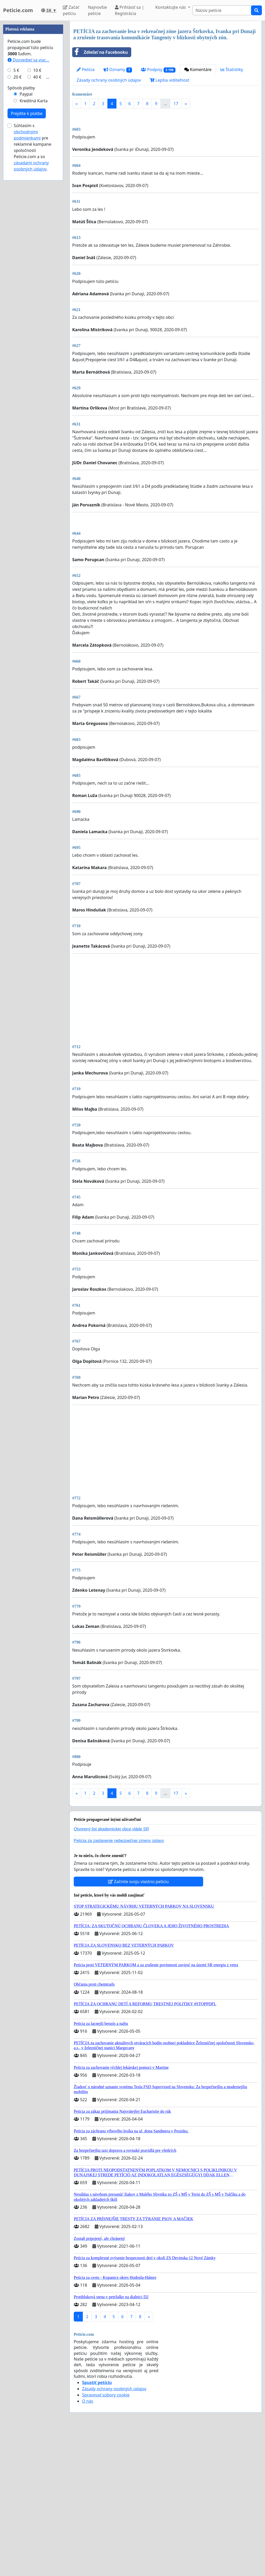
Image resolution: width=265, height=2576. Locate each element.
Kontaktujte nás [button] (171, 7)
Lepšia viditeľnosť (169, 80)
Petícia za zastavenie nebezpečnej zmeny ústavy (119, 1985)
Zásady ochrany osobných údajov (109, 80)
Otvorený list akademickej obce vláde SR (111, 1973)
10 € (37, 225)
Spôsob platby (21, 243)
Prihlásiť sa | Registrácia (129, 10)
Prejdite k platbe (26, 268)
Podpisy (158, 70)
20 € (17, 232)
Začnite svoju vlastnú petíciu (138, 2026)
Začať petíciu (71, 10)
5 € (16, 225)
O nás (87, 2546)
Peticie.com (18, 10)
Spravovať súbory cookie (105, 2539)
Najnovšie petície (97, 10)
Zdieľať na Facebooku (100, 52)
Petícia (86, 69)
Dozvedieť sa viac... (28, 215)
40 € (37, 232)
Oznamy (118, 70)
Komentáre (198, 69)
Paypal (26, 249)
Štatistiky (231, 69)
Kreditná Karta (34, 256)
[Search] (222, 10)
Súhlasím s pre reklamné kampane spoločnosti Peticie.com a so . (32, 302)
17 (175, 103)
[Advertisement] (165, 153)
